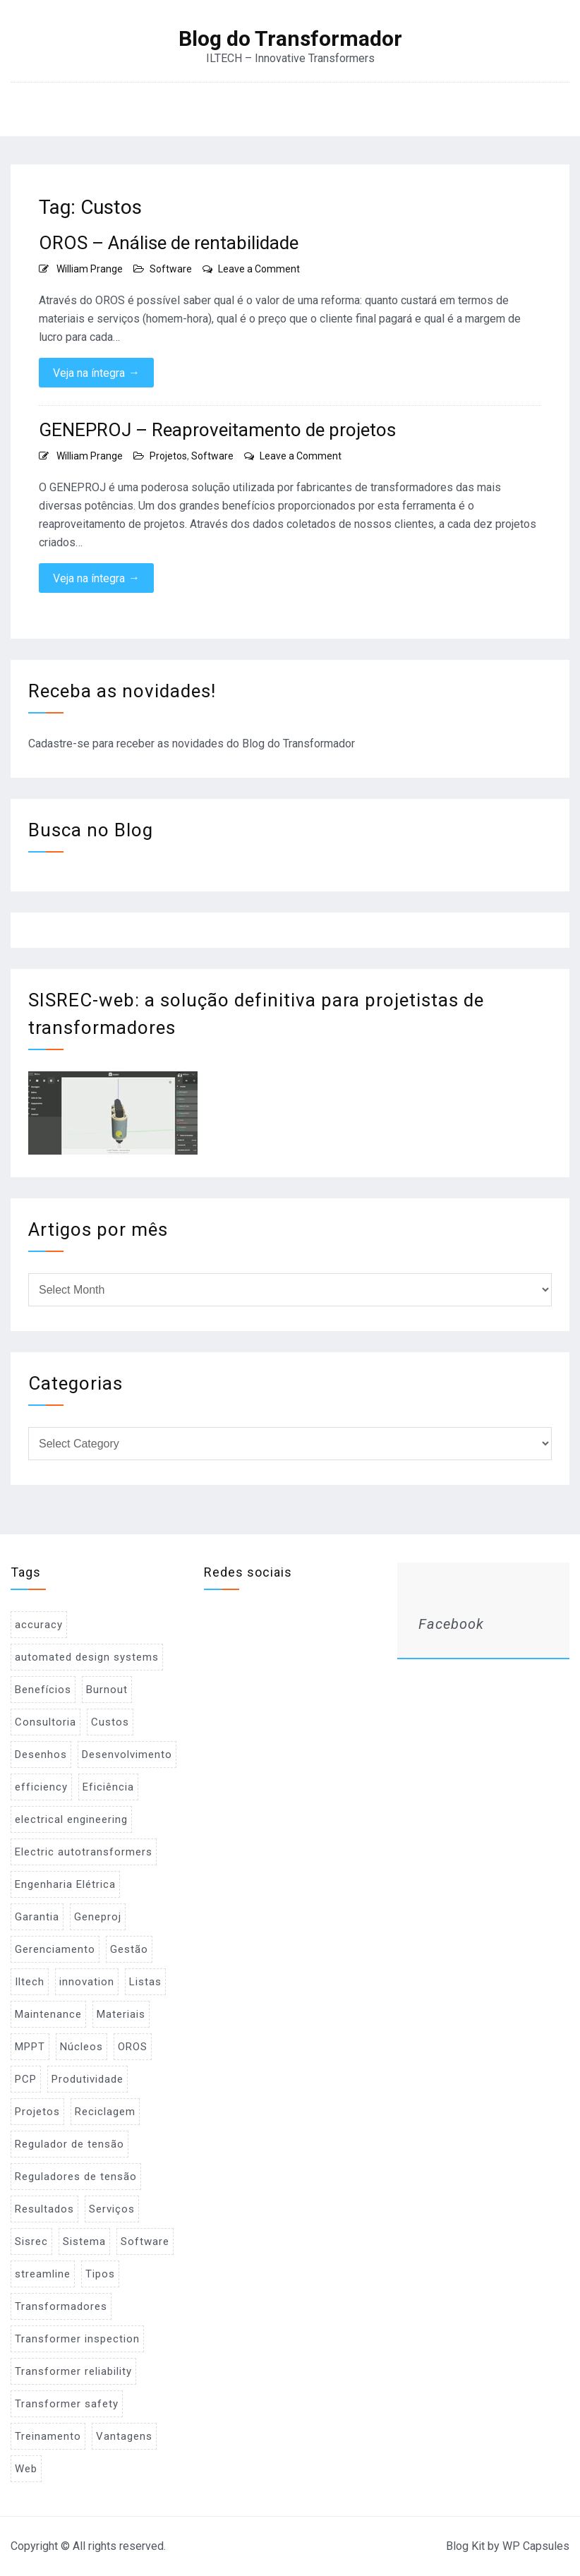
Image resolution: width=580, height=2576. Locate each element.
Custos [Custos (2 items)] (110, 1722)
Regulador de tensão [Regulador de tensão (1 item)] (69, 2144)
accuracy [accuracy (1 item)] (39, 1624)
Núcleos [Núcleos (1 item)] (81, 2046)
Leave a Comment (259, 269)
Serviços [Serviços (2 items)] (112, 2209)
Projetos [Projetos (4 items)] (37, 2111)
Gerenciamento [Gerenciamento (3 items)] (55, 1949)
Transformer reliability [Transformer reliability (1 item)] (73, 2371)
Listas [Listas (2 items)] (145, 1981)
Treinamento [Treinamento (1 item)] (48, 2436)
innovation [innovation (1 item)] (86, 1981)
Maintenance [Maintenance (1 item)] (48, 2014)
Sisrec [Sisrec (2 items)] (31, 2241)
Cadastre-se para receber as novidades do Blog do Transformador (191, 743)
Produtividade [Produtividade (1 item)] (87, 2079)
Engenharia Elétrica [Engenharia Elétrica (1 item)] (65, 1884)
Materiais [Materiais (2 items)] (121, 2014)
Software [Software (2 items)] (145, 2241)
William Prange (89, 269)
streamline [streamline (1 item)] (43, 2274)
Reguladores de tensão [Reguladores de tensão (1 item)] (76, 2176)
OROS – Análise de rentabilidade (168, 242)
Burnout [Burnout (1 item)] (107, 1689)
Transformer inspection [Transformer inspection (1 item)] (77, 2339)
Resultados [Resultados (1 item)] (44, 2209)
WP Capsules (535, 2546)
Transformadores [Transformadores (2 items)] (61, 2306)
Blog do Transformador (290, 38)
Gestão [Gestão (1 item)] (129, 1949)
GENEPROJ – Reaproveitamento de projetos (217, 429)
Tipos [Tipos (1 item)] (100, 2274)
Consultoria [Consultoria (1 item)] (45, 1722)
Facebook (451, 1623)
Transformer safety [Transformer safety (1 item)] (67, 2403)
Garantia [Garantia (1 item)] (37, 1916)
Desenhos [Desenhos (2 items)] (41, 1754)
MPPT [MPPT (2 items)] (30, 2046)
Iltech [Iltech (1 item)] (29, 1981)
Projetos (168, 456)
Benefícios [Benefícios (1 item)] (43, 1689)
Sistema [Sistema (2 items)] (84, 2241)
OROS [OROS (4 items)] (132, 2046)
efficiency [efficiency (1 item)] (41, 1787)
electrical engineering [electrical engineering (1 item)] (71, 1819)
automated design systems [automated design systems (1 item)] (87, 1657)
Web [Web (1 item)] (26, 2468)
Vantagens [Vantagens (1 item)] (124, 2436)
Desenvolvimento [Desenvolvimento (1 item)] (127, 1754)
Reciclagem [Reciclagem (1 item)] (105, 2111)
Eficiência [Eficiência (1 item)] (108, 1787)
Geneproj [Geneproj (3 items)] (97, 1916)
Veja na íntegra (96, 373)
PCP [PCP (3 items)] (26, 2079)
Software (171, 269)
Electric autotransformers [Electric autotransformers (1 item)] (83, 1852)
